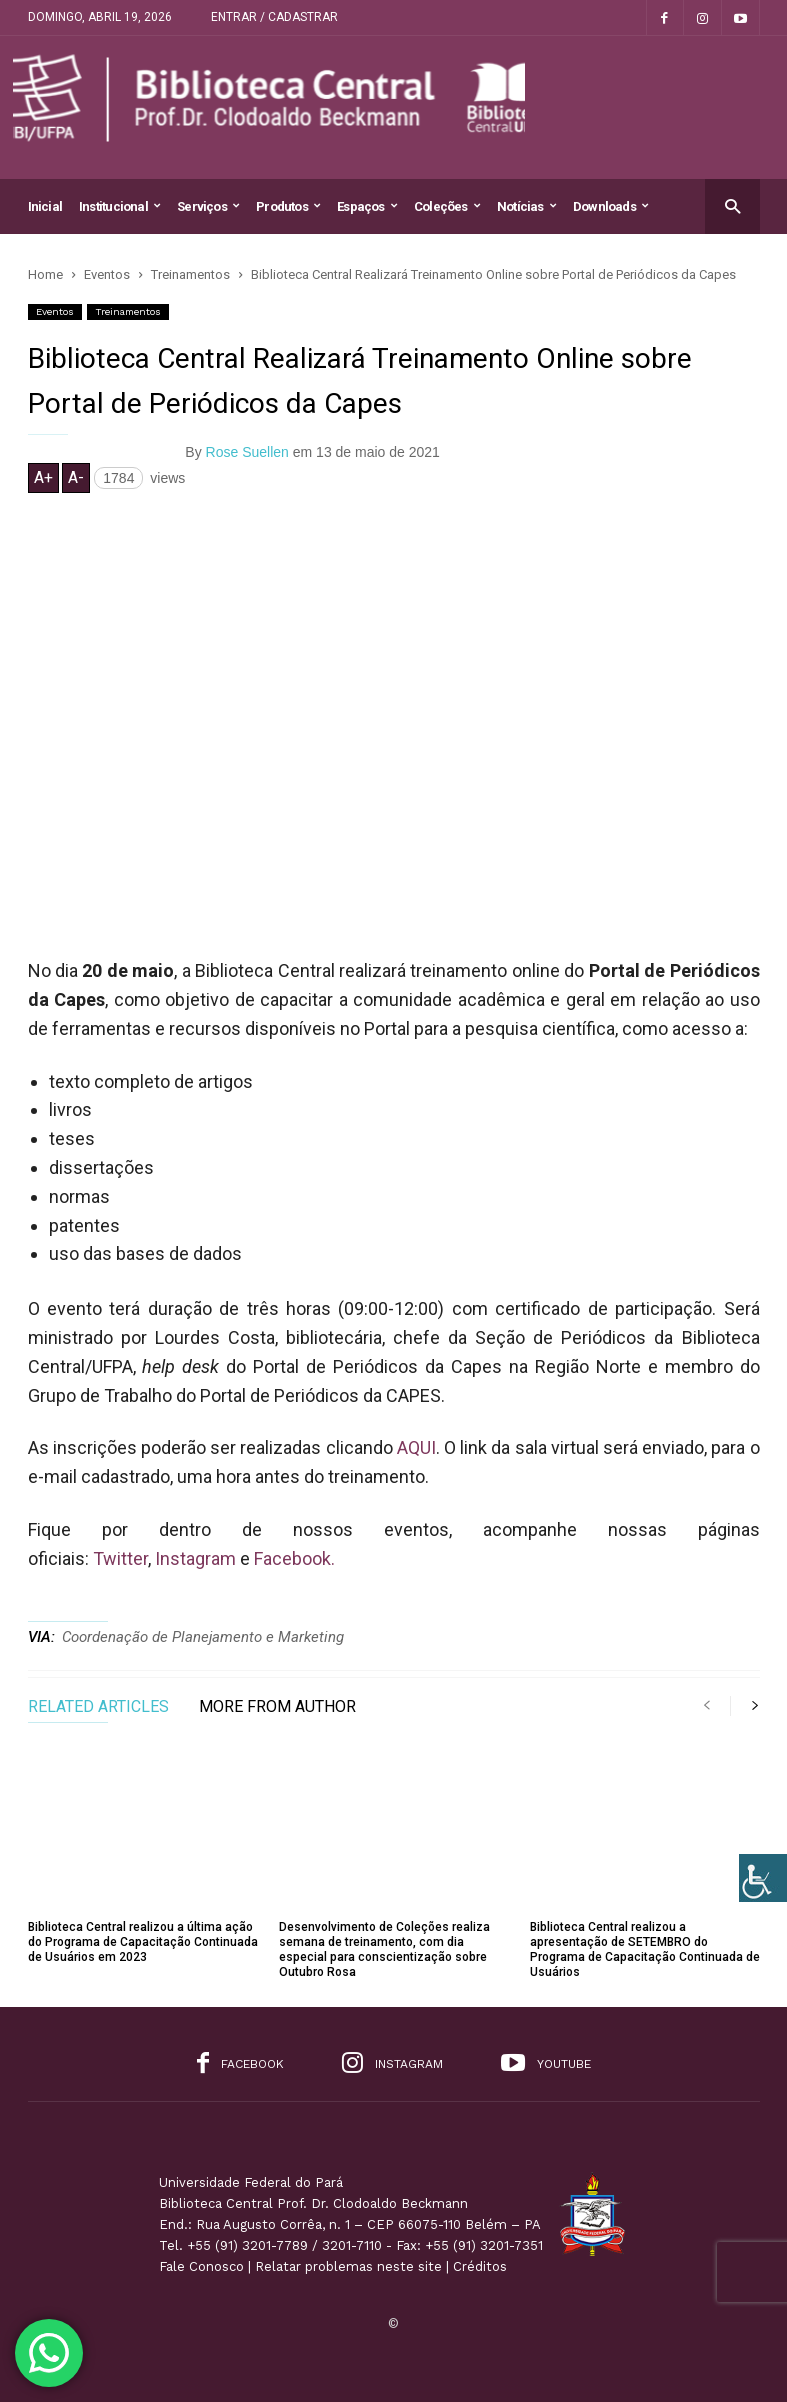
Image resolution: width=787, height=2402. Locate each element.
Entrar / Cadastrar (274, 17)
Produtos (288, 206)
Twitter (120, 1558)
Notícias (526, 206)
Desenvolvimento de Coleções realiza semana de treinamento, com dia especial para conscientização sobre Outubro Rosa (384, 1949)
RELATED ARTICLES (98, 1707)
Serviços (208, 206)
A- (76, 477)
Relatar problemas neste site (348, 2266)
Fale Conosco (201, 2266)
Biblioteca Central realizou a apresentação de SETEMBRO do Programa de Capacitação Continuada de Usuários (645, 1949)
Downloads (610, 206)
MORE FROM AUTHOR (277, 1707)
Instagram (195, 1558)
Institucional (119, 206)
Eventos (55, 311)
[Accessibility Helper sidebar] (763, 1878)
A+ (43, 477)
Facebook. (292, 1558)
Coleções (447, 206)
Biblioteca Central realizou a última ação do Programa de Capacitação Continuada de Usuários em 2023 (143, 1942)
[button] (732, 205)
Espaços (367, 206)
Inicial (45, 206)
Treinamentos (128, 311)
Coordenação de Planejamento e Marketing (203, 1637)
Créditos (480, 2266)
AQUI (416, 1447)
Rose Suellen (247, 452)
